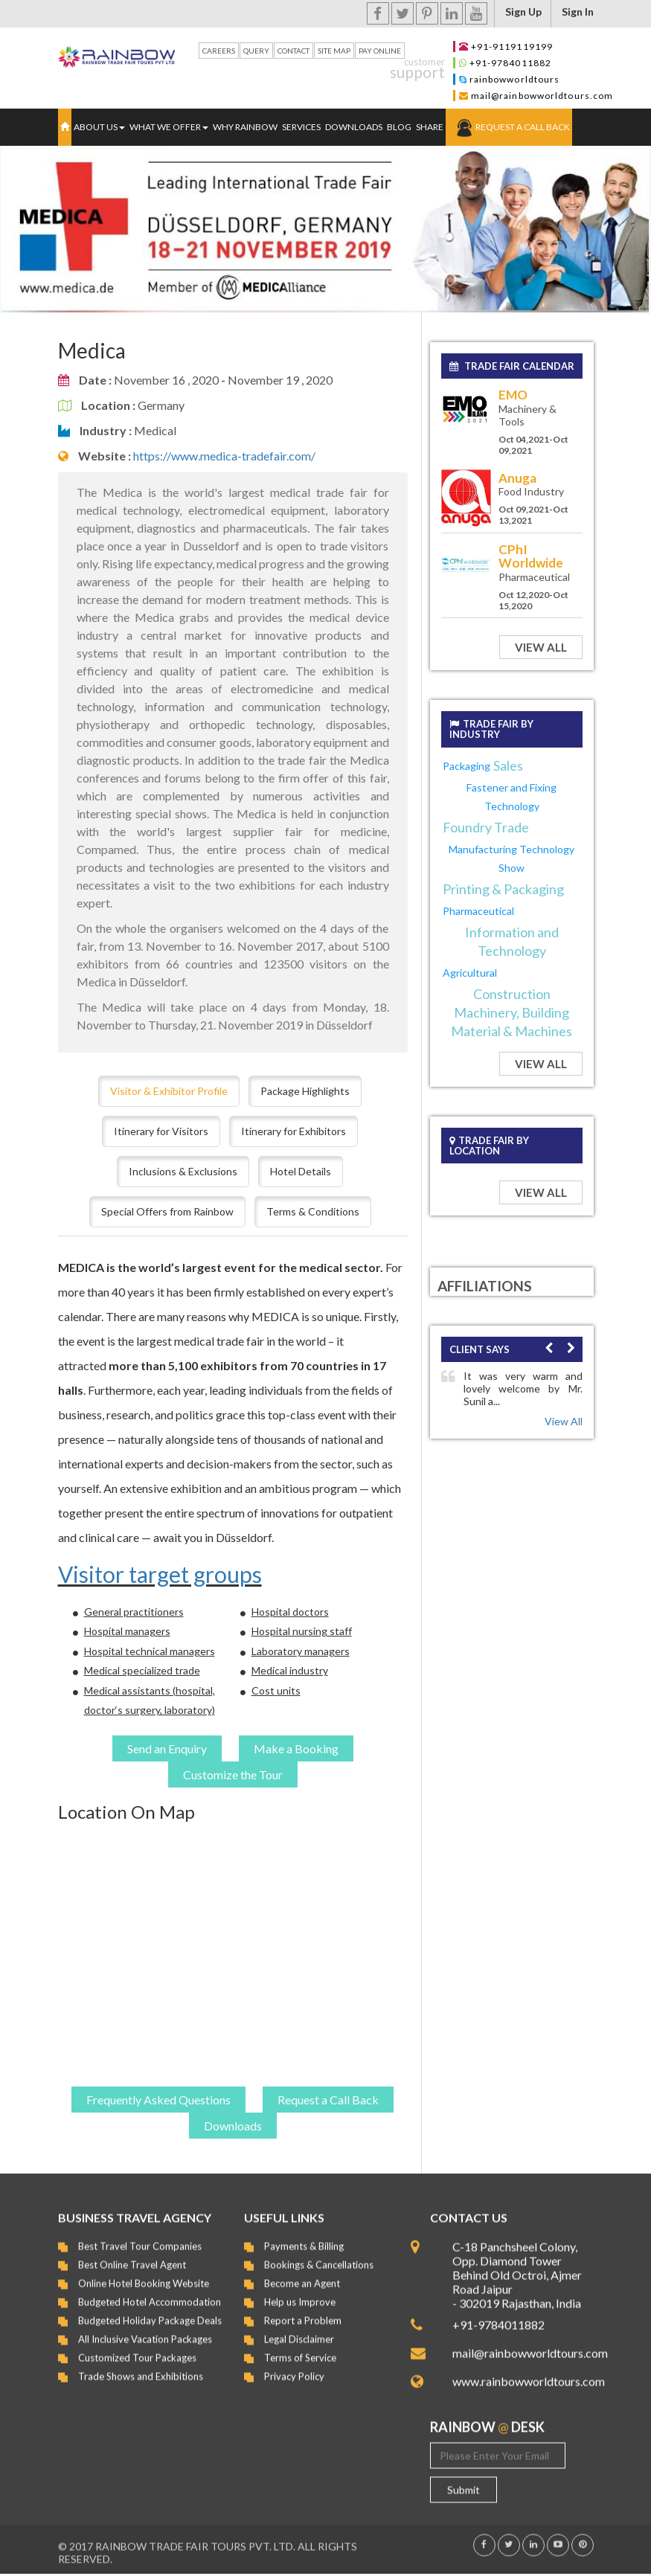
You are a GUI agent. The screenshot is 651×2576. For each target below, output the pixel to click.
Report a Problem (302, 2310)
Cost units (276, 1690)
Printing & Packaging (503, 889)
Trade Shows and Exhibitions (140, 2365)
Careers (218, 50)
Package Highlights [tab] (305, 1091)
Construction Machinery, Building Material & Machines (511, 1012)
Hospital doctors (290, 1611)
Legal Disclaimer (299, 2328)
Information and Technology (512, 941)
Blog (399, 126)
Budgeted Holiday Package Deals (150, 2310)
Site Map (334, 50)
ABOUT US (99, 126)
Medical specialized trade (142, 1670)
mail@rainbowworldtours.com (542, 95)
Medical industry (289, 1670)
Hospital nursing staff (301, 1631)
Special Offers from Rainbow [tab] (167, 1211)
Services (301, 126)
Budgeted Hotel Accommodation (149, 2291)
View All (541, 647)
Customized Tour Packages (137, 2347)
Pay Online (380, 50)
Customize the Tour (233, 1774)
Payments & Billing (304, 2235)
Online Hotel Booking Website (143, 2272)
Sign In (578, 11)
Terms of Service (300, 2347)
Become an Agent (302, 2272)
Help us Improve (300, 2291)
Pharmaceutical (478, 911)
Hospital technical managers (149, 1651)
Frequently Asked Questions (158, 2099)
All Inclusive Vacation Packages (145, 2328)
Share (429, 126)
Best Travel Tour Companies (140, 2235)
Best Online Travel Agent (132, 2254)
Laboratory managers (300, 1651)
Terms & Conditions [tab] (312, 1211)
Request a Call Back (522, 126)
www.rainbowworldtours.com (523, 2370)
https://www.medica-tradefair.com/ (224, 456)
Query (256, 50)
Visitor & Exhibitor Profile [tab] (169, 1091)
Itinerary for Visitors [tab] (161, 1131)
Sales (508, 765)
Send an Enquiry (167, 1748)
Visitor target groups (160, 1574)
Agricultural (470, 972)
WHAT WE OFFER (168, 126)
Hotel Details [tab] (300, 1171)
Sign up (523, 11)
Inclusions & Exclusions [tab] (183, 1171)
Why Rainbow (245, 126)
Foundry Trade (486, 827)
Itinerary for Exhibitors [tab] (293, 1131)
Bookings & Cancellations (318, 2254)
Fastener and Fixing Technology (511, 796)
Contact (294, 50)
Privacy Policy (294, 2365)
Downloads (353, 126)
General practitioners (134, 1611)
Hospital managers (127, 1631)
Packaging (466, 765)
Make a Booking (296, 1748)
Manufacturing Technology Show (511, 858)
